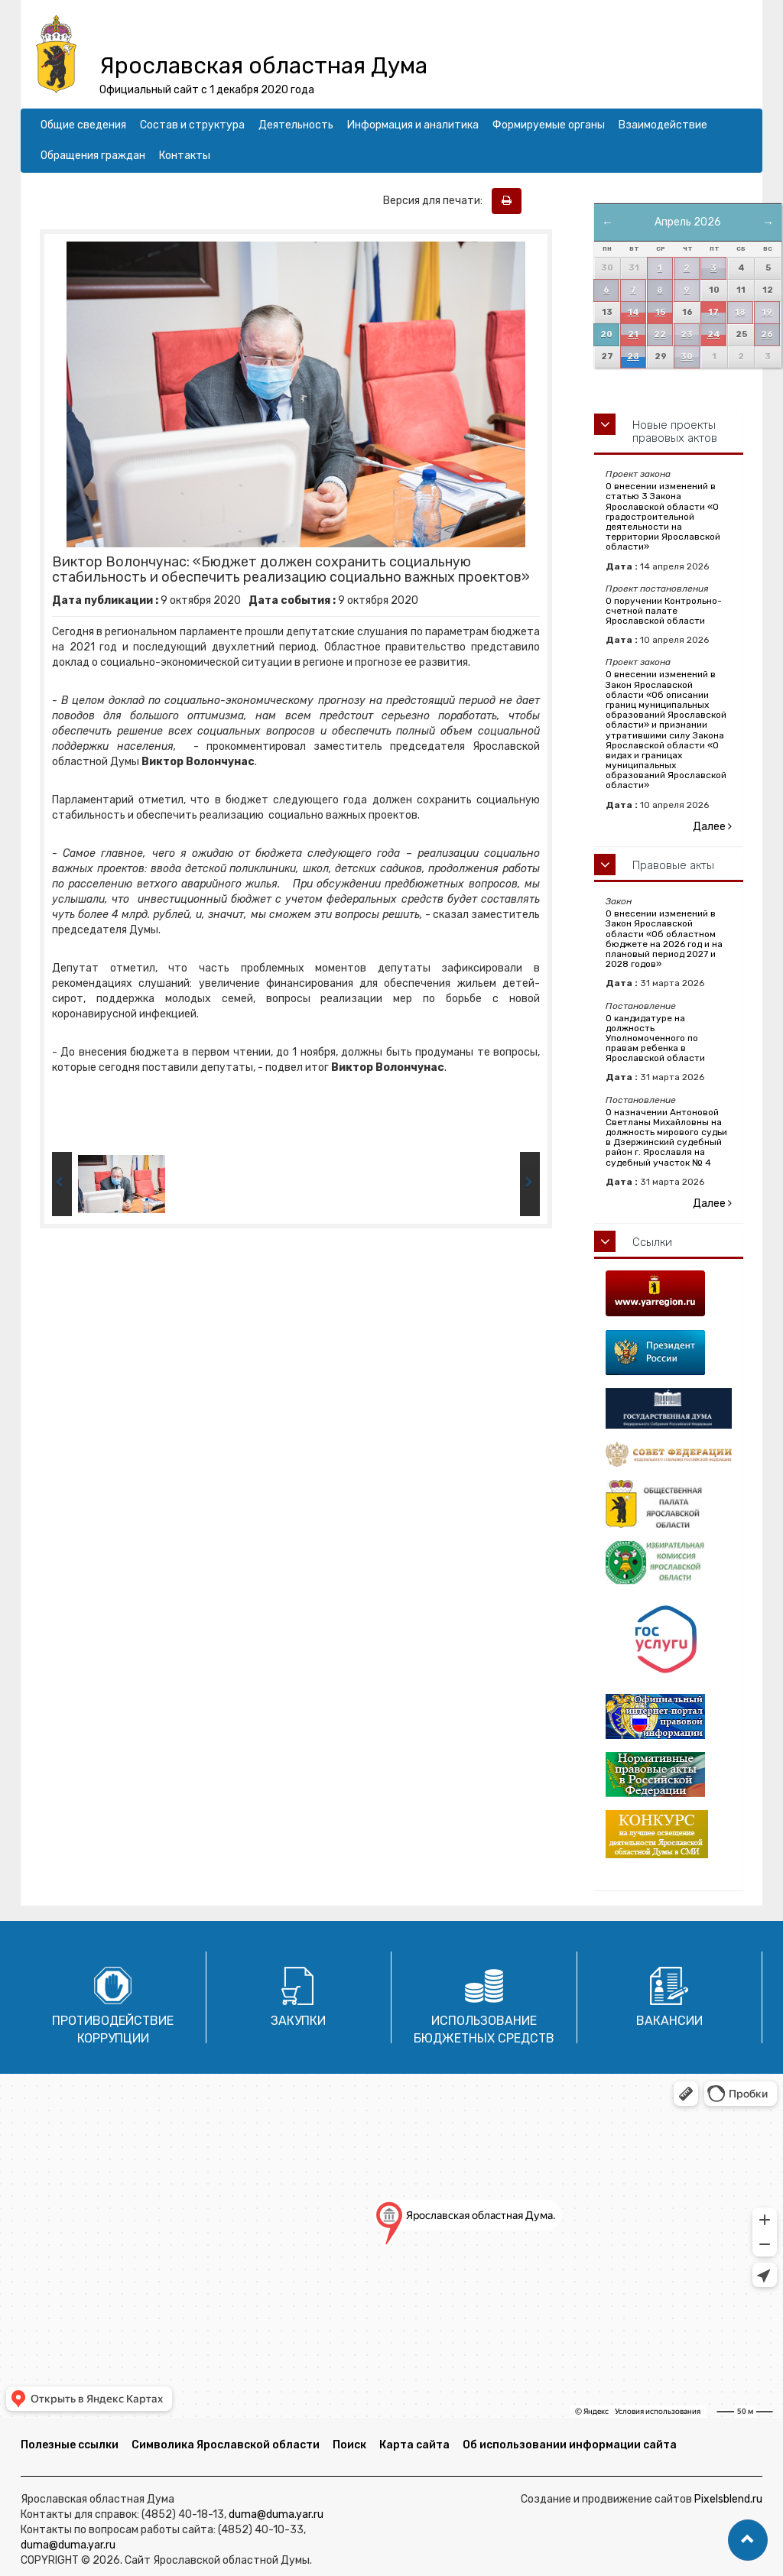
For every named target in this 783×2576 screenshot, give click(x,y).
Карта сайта (414, 2444)
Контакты (184, 155)
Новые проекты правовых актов (674, 431)
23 (687, 334)
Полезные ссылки (70, 2444)
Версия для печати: (436, 200)
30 (687, 357)
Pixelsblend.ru (728, 2499)
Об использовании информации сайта (570, 2444)
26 (767, 334)
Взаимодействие (663, 124)
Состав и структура (192, 124)
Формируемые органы (548, 124)
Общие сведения (83, 124)
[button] (748, 2540)
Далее (712, 826)
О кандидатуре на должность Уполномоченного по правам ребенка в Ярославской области (655, 1038)
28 (633, 357)
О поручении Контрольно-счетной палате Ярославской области (664, 610)
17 (713, 312)
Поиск (349, 2444)
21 (633, 334)
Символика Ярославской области (226, 2444)
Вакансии (669, 2020)
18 (740, 312)
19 (767, 312)
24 (713, 334)
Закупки (298, 2020)
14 (633, 312)
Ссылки (652, 1242)
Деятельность (295, 124)
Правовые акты (673, 865)
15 (660, 312)
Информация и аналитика (413, 124)
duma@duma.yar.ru (276, 2514)
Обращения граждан (93, 155)
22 (660, 334)
